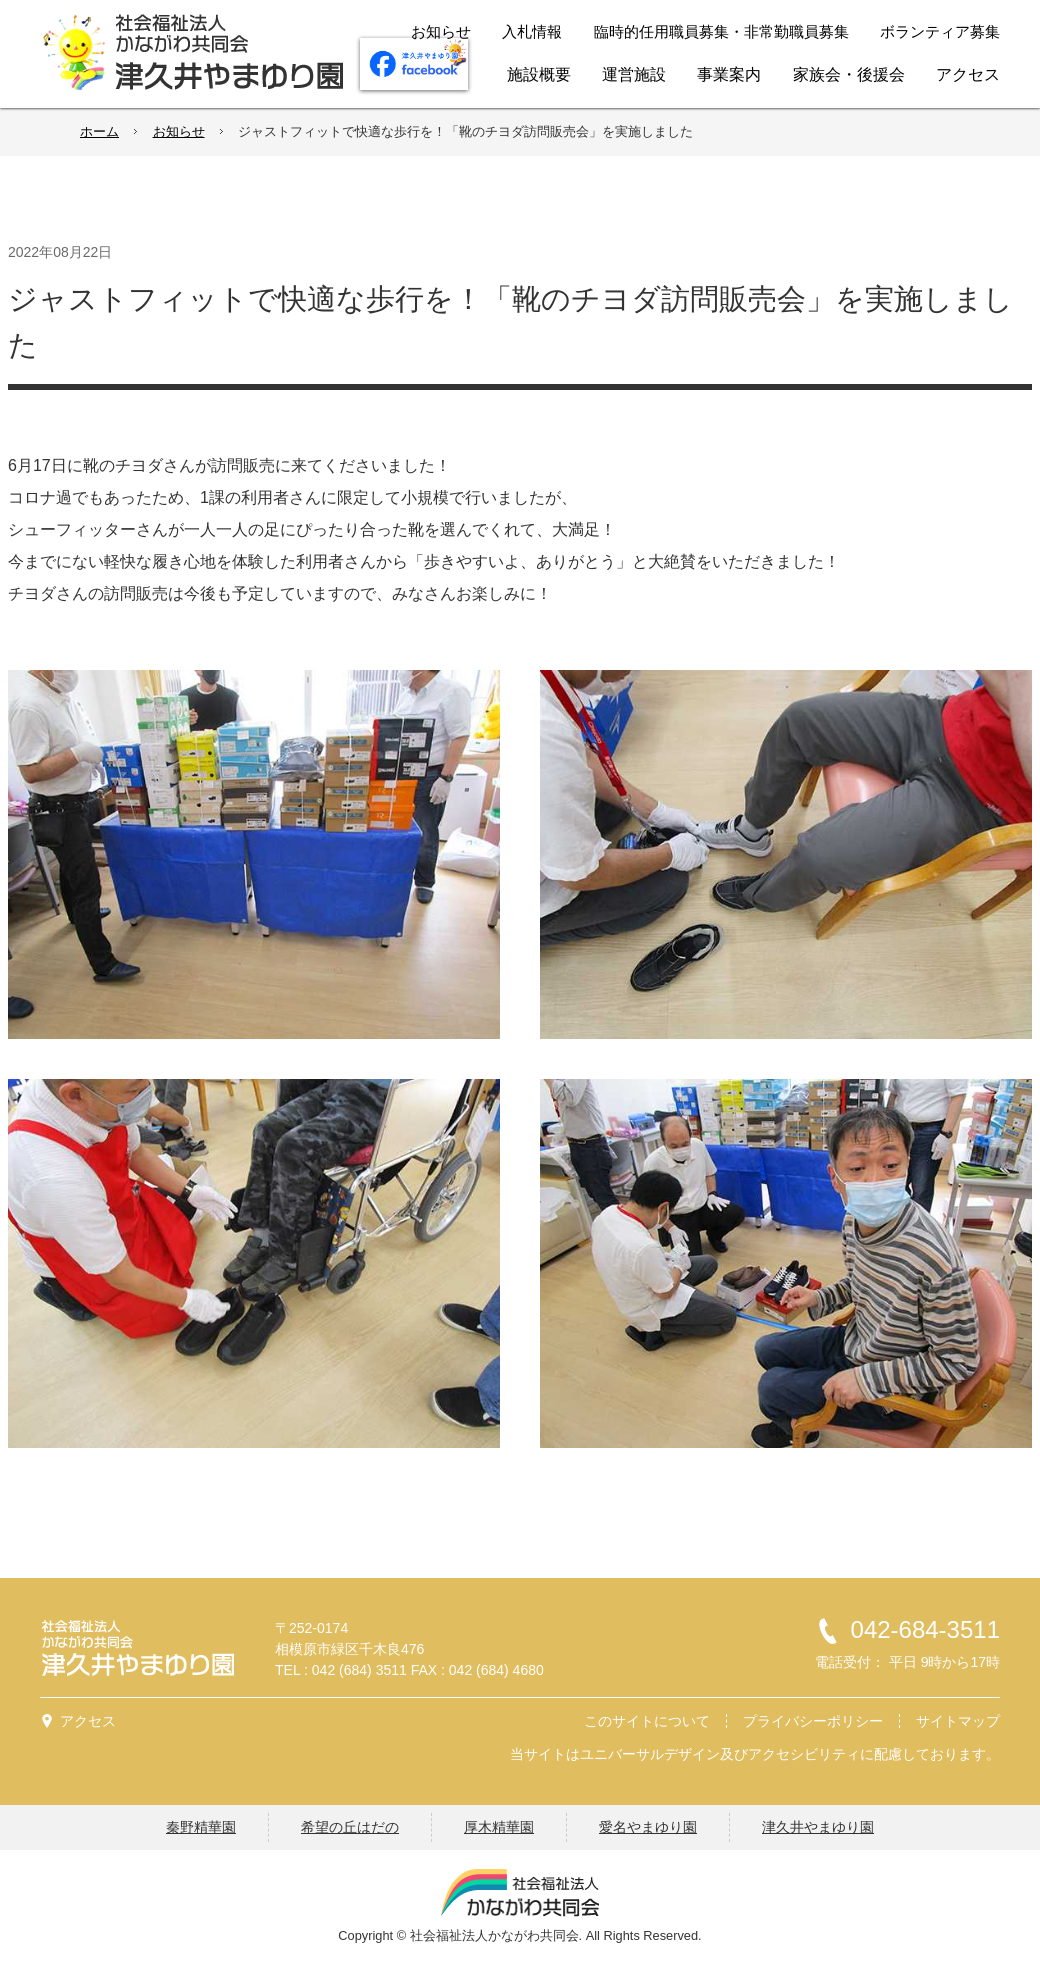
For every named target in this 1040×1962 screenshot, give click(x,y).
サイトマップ (958, 1721)
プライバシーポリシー (813, 1721)
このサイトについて (647, 1721)
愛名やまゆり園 (648, 1827)
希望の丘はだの (350, 1827)
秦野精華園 (201, 1827)
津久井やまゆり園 (818, 1827)
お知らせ (179, 131)
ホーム (99, 131)
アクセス (88, 1721)
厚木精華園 (499, 1827)
